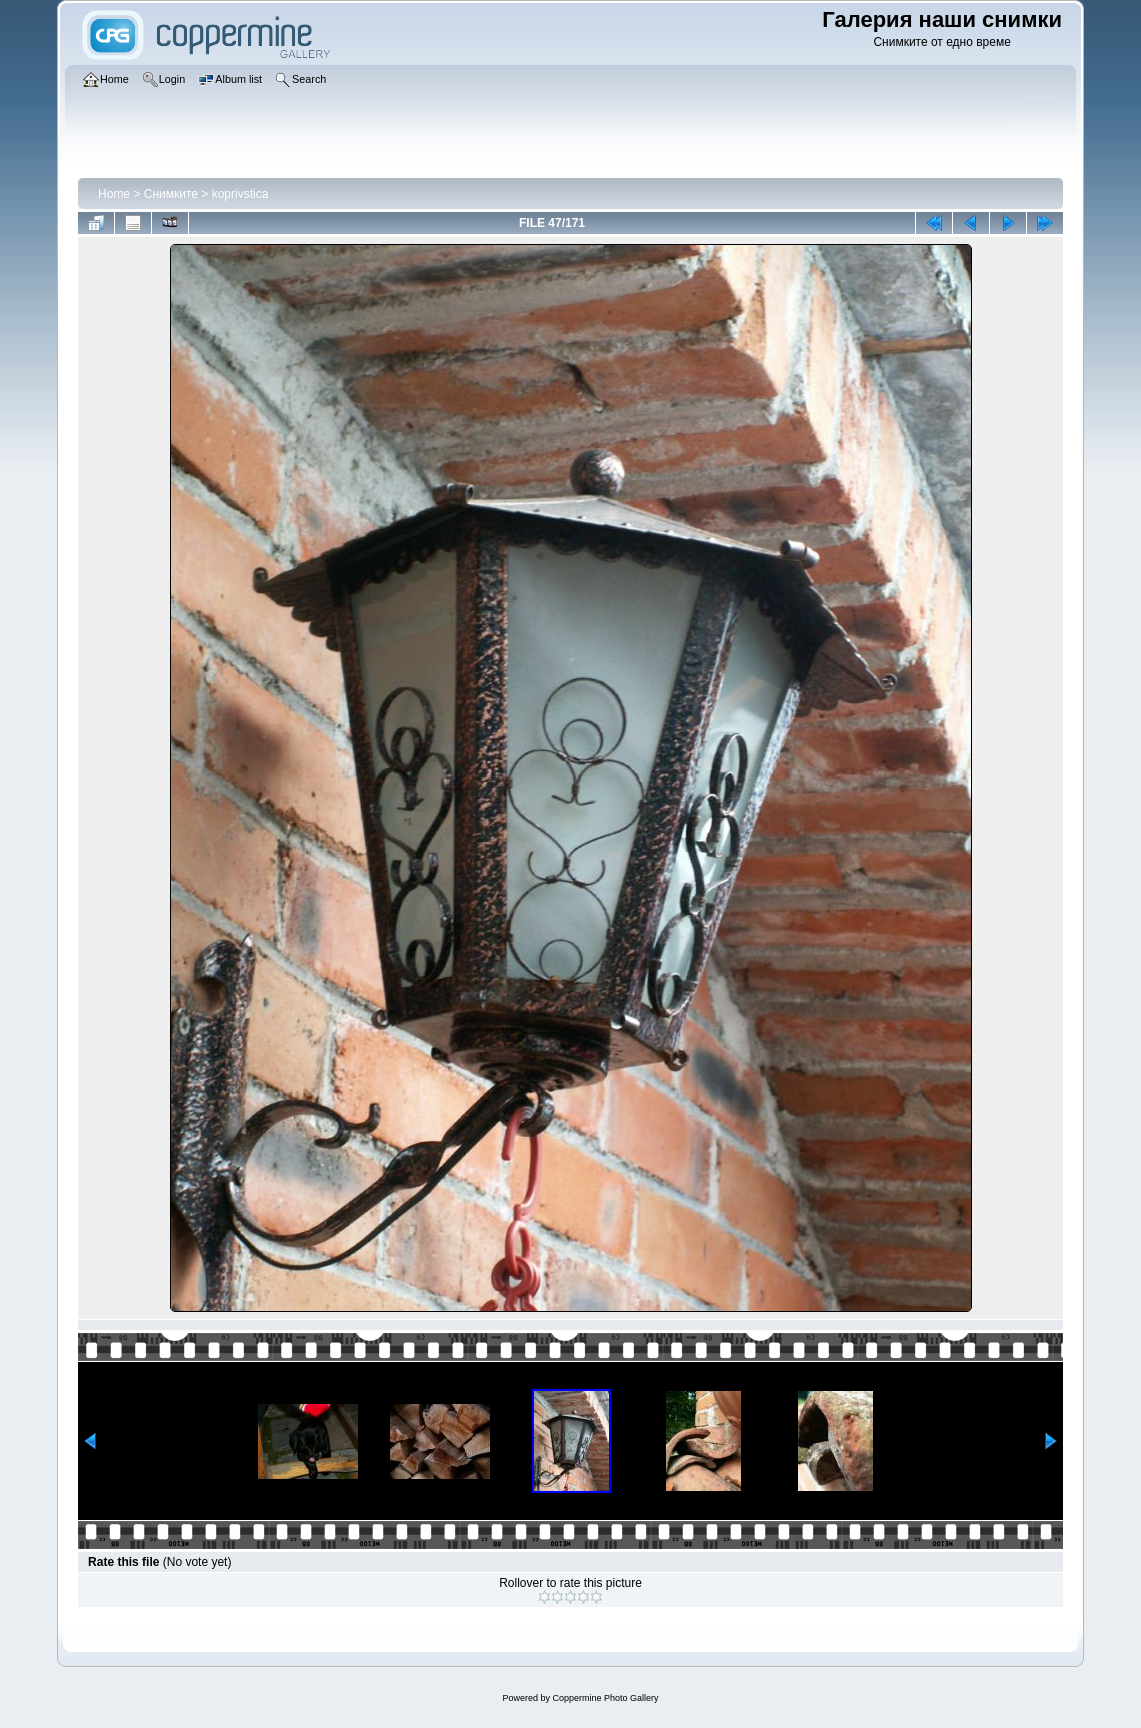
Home (114, 194)
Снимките (171, 194)
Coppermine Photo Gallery (605, 1698)
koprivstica (240, 194)
